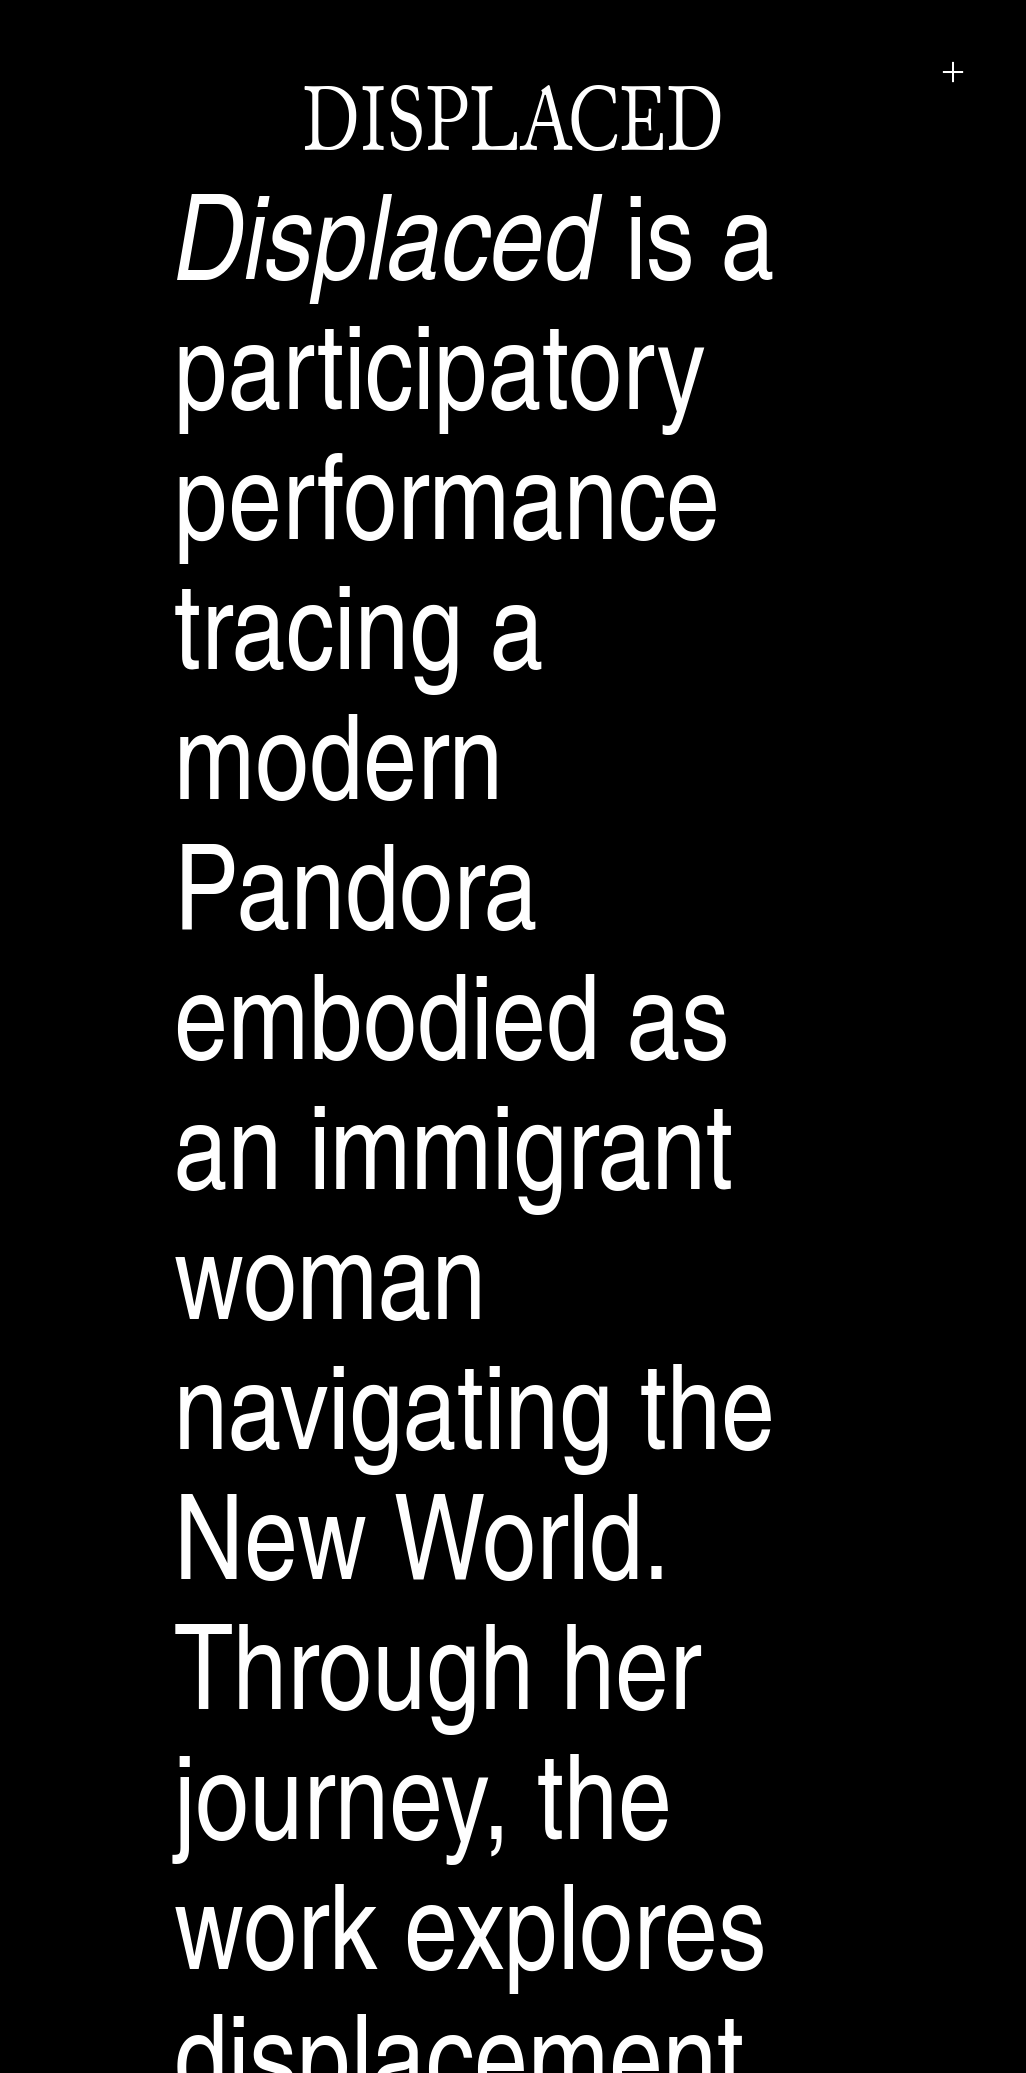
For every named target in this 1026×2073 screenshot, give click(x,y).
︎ (953, 72)
